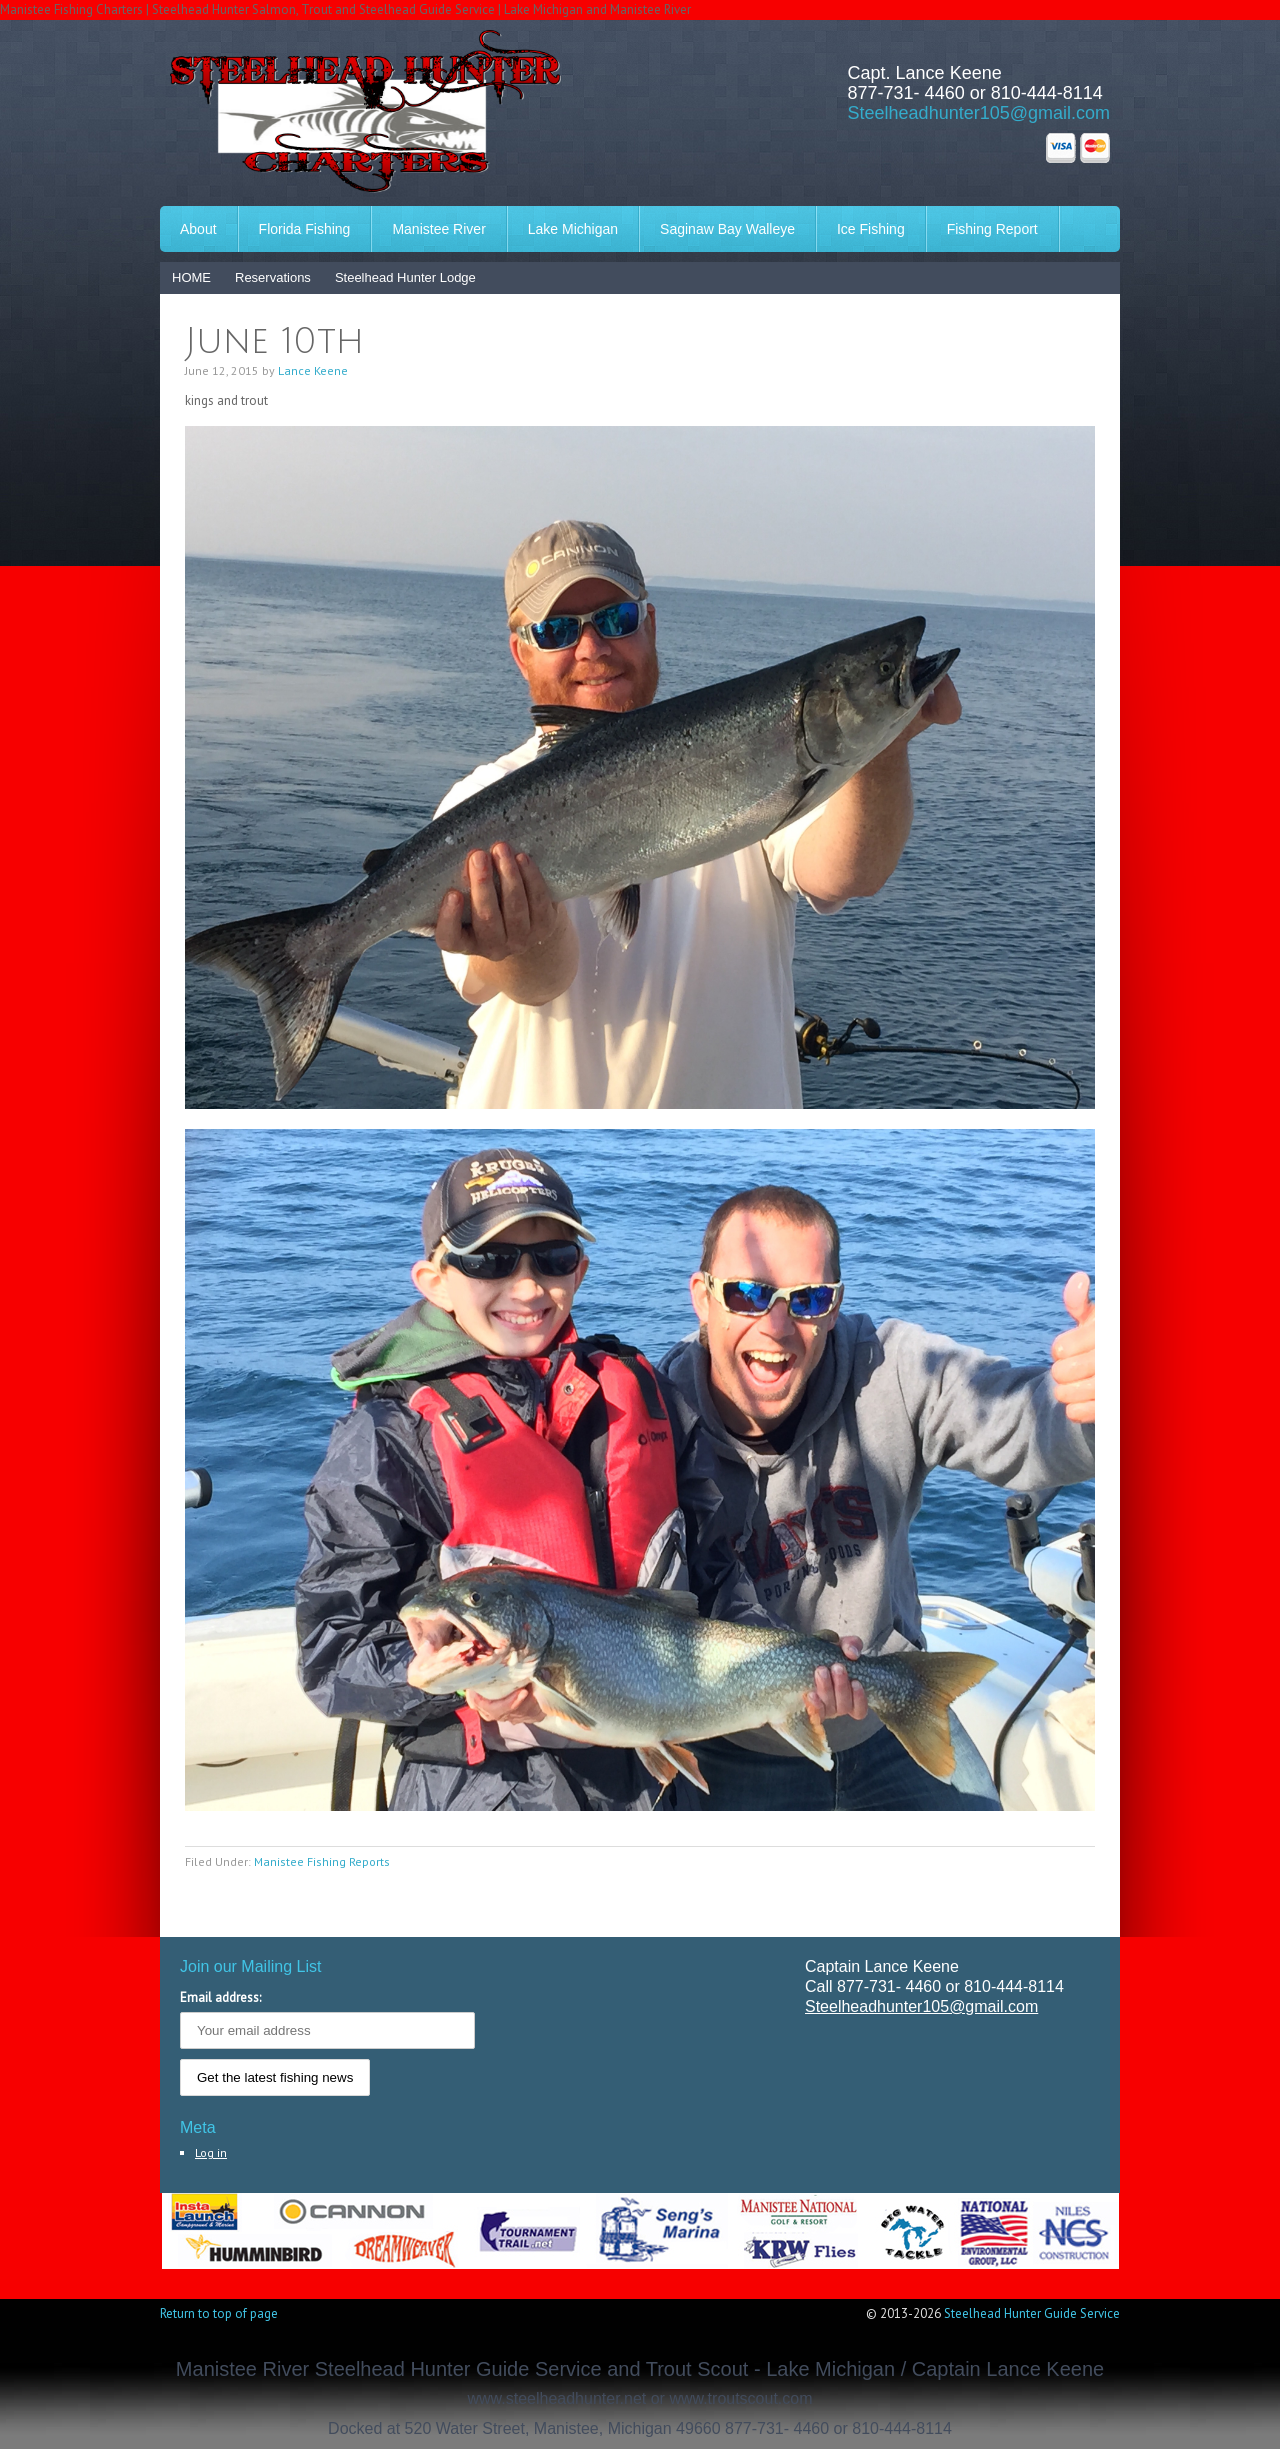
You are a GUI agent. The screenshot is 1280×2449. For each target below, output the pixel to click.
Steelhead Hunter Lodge (405, 277)
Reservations (273, 277)
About (198, 229)
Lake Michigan (573, 229)
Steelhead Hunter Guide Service (1032, 2313)
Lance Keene (313, 370)
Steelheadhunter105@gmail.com (979, 113)
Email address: (220, 1997)
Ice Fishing (871, 229)
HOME (191, 277)
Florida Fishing (305, 229)
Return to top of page (219, 2313)
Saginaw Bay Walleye (727, 229)
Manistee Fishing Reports (322, 1861)
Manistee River (438, 229)
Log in (211, 2152)
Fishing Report (992, 229)
